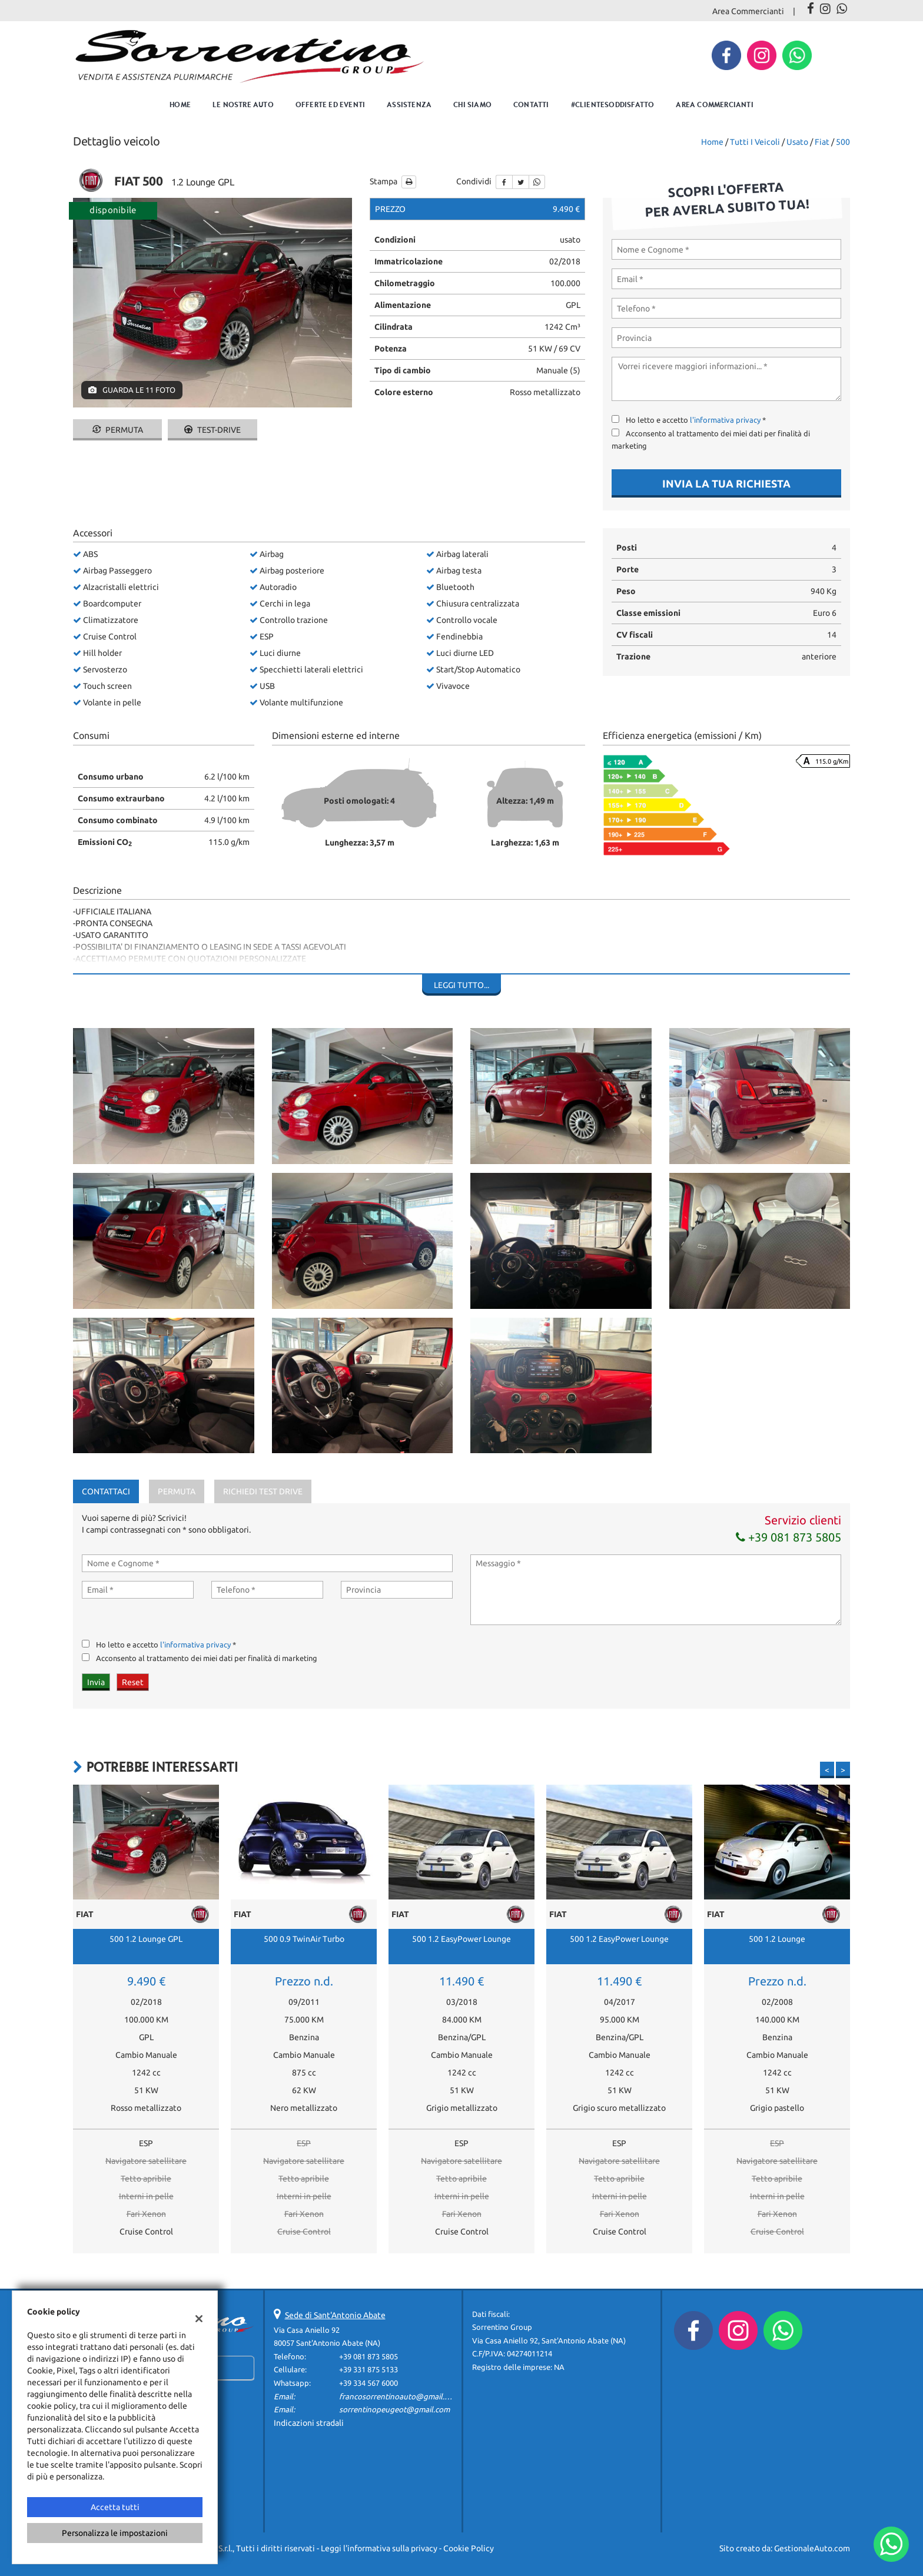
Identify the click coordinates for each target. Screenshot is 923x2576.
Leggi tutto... (461, 985)
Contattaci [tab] (106, 1491)
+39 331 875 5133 (368, 2369)
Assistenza (409, 105)
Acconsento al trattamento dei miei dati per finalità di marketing (206, 1658)
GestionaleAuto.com (812, 2548)
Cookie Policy (468, 2548)
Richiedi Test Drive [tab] (263, 1491)
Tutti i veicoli (755, 142)
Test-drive (212, 430)
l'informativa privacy (725, 420)
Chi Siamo (472, 105)
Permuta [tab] (176, 1491)
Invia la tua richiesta (726, 483)
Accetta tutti (115, 2507)
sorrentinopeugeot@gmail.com (394, 2409)
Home (180, 105)
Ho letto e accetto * (696, 420)
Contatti (531, 105)
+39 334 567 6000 (368, 2383)
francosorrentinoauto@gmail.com (399, 2396)
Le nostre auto (243, 105)
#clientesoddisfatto (613, 105)
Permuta (117, 430)
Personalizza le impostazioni (115, 2533)
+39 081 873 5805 (788, 1537)
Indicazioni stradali (309, 2423)
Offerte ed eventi (330, 105)
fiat (822, 142)
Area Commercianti (748, 11)
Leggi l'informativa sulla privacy (379, 2548)
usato (797, 142)
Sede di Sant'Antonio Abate (335, 2315)
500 (843, 142)
